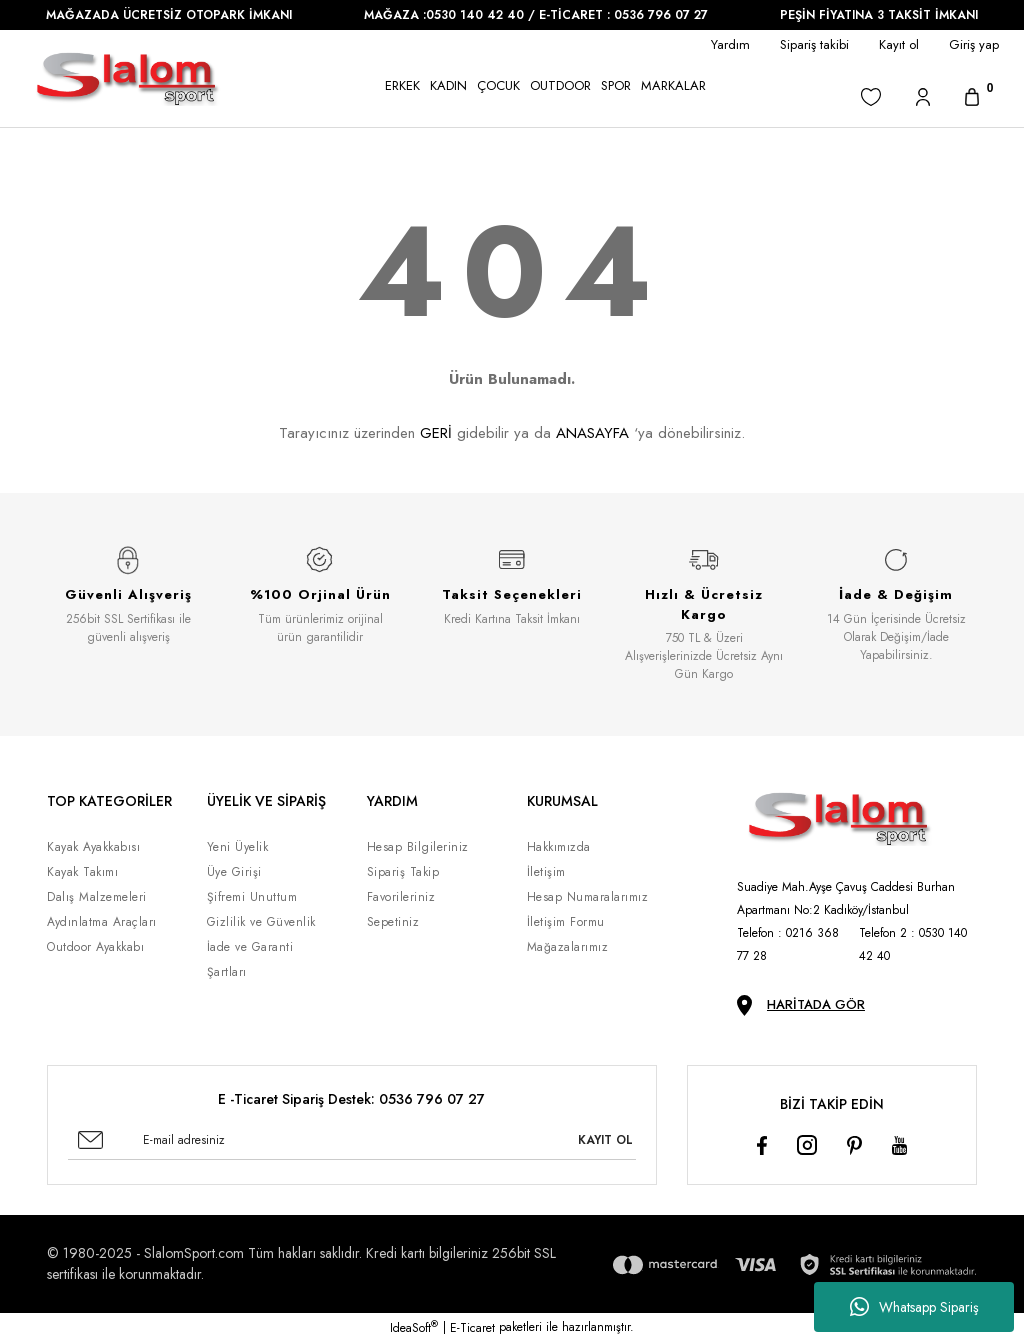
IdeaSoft (414, 1328)
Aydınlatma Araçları (102, 922)
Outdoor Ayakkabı (95, 947)
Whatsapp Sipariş (914, 1307)
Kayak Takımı (82, 872)
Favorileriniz (401, 897)
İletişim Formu (566, 922)
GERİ (436, 433)
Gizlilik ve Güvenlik (261, 922)
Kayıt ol (899, 44)
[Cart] (972, 96)
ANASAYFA (592, 433)
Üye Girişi (234, 872)
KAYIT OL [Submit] (605, 1140)
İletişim (546, 872)
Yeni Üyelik (238, 847)
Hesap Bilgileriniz (418, 847)
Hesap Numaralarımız (588, 897)
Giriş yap (974, 44)
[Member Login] (923, 96)
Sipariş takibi (814, 44)
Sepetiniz (393, 922)
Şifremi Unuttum (252, 897)
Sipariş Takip (403, 872)
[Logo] (127, 78)
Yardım (730, 44)
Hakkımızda (559, 847)
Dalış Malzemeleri (97, 897)
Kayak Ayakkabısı (93, 847)
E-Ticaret (472, 1328)
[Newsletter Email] (352, 1140)
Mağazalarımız (568, 947)
